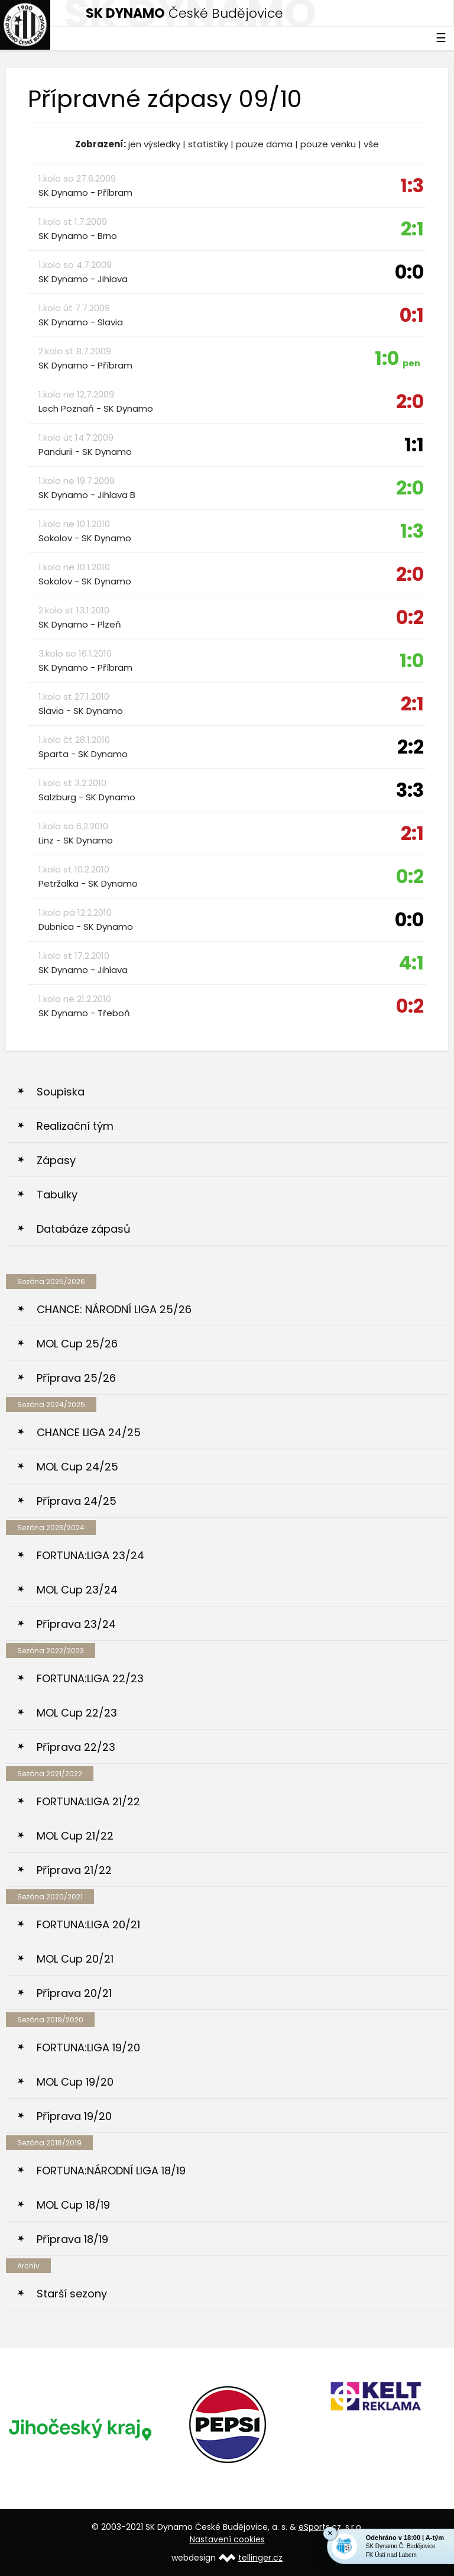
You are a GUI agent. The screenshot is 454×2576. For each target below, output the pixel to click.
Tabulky (57, 1194)
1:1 (414, 444)
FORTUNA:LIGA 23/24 (90, 1555)
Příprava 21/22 (74, 1870)
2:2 (410, 746)
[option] (80, 2429)
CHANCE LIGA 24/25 (89, 1432)
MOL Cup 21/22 (75, 1835)
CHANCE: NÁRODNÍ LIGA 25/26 (114, 1309)
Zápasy (56, 1160)
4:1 (411, 962)
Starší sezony (72, 2293)
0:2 (410, 617)
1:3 (412, 185)
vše (371, 144)
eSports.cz (320, 2527)
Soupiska (61, 1091)
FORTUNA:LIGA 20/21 (88, 1924)
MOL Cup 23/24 (77, 1589)
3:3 (410, 790)
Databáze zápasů (84, 1228)
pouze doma (264, 144)
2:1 (412, 228)
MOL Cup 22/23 (77, 1712)
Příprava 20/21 (74, 1993)
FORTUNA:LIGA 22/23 (90, 1678)
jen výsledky (154, 144)
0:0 (409, 271)
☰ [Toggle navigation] (441, 38)
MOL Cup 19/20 (75, 2081)
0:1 (412, 315)
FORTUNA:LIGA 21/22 (88, 1801)
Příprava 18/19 (72, 2239)
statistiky (208, 144)
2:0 (410, 401)
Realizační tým (75, 1126)
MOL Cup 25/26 (77, 1343)
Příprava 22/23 (76, 1747)
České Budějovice (184, 13)
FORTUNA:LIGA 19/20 (88, 2047)
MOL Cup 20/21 (75, 1958)
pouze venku (328, 144)
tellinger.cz (260, 2558)
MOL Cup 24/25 (77, 1466)
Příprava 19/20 (74, 2116)
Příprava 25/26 (76, 1378)
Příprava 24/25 (76, 1501)
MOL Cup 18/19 (73, 2204)
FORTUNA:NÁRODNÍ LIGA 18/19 (111, 2170)
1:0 (397, 358)
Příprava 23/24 (76, 1624)
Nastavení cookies (227, 2539)
